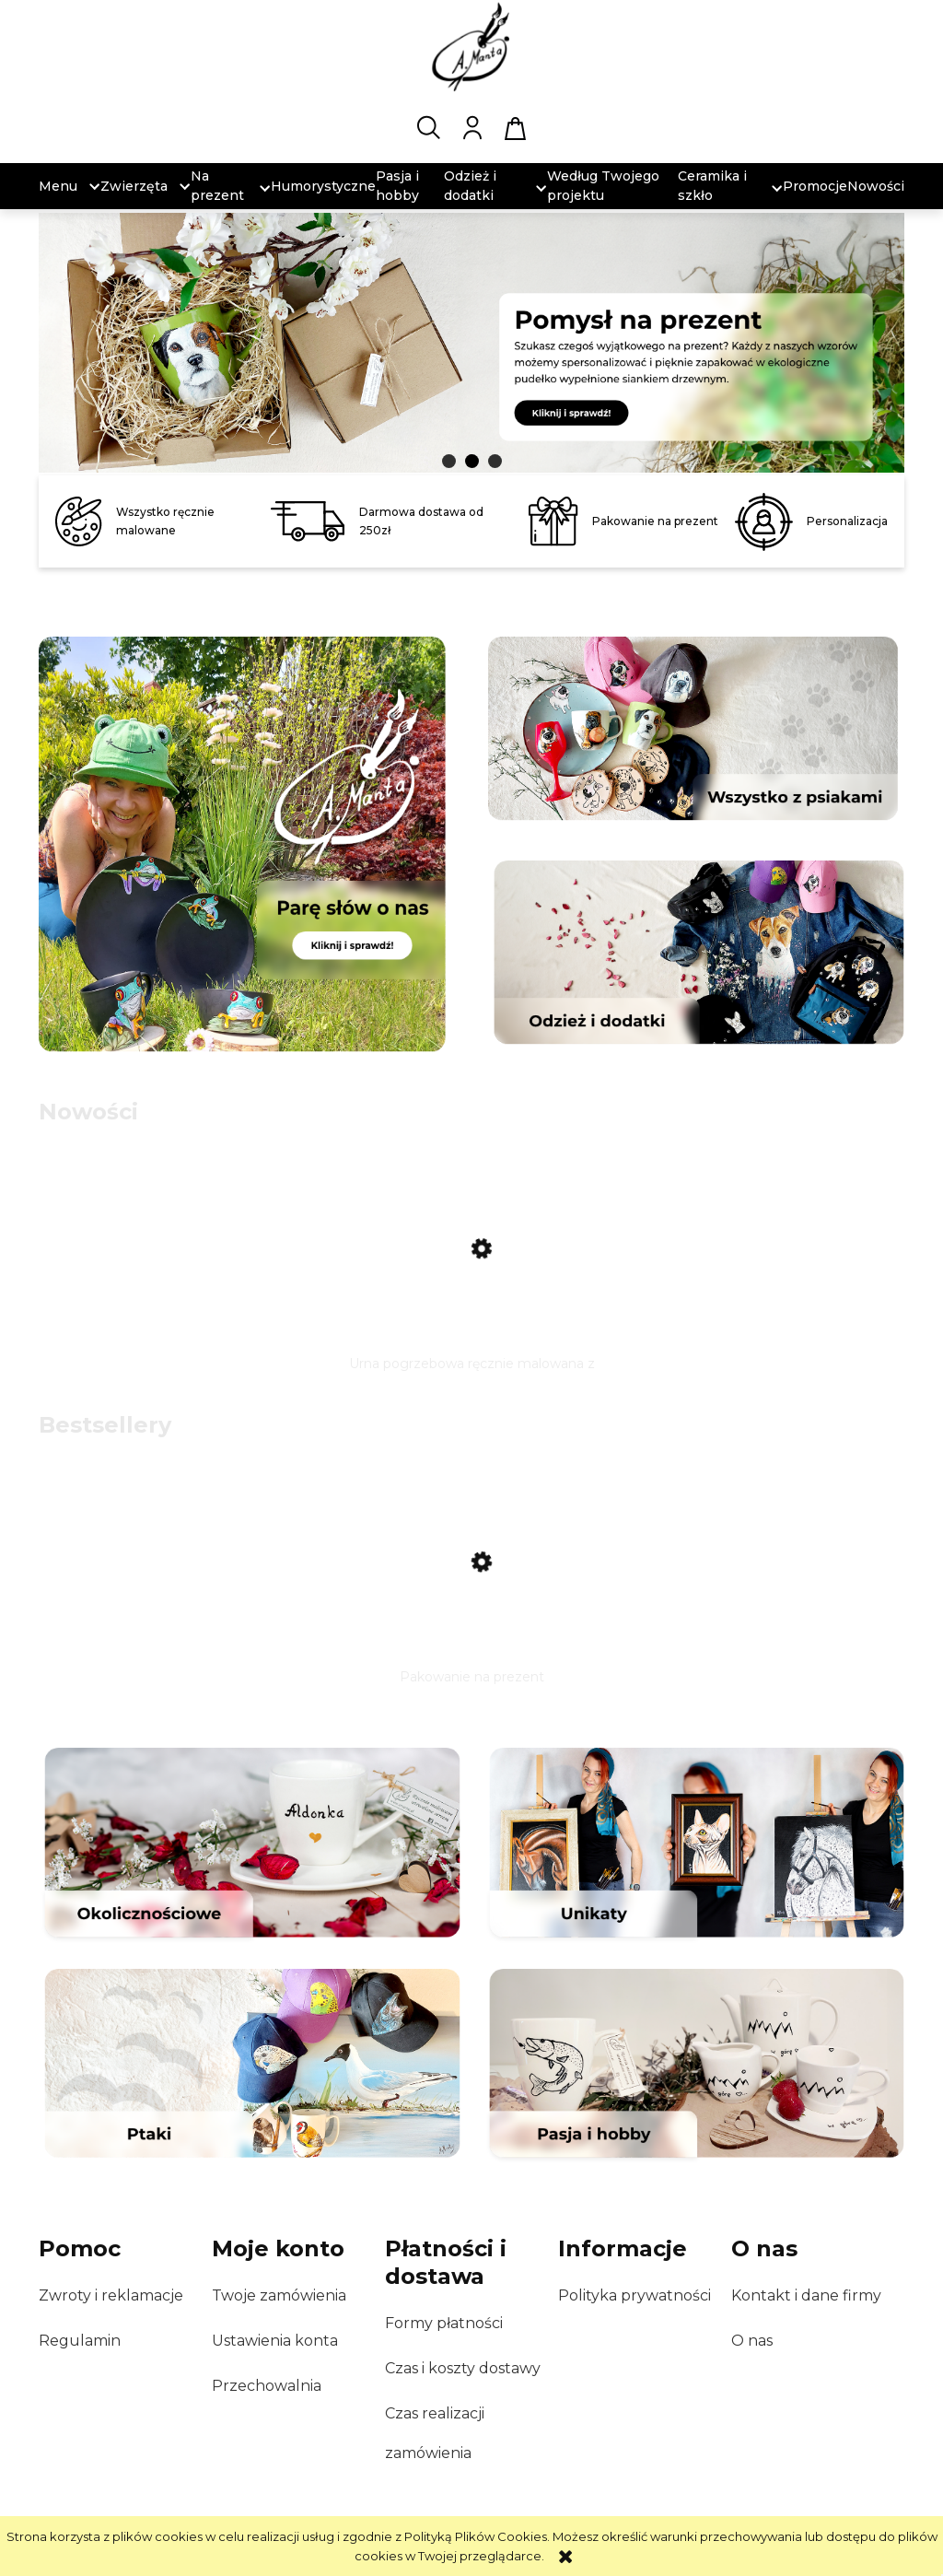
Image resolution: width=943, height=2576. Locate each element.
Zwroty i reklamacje (111, 2295)
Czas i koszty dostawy (463, 2368)
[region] (471, 344)
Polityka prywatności (634, 2295)
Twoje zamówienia (279, 2295)
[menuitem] (58, 186)
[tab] (449, 461)
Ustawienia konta (275, 2340)
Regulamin (80, 2340)
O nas (752, 2340)
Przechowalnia (266, 2386)
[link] (471, 337)
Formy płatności (444, 2323)
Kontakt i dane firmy (806, 2295)
